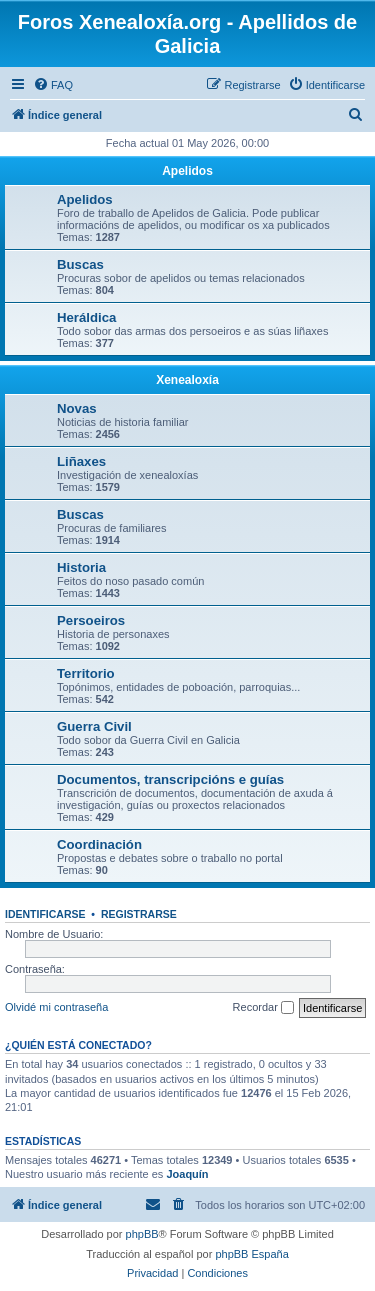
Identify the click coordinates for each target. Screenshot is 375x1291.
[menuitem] (53, 85)
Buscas (80, 264)
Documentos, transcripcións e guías (170, 779)
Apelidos (187, 171)
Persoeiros (91, 620)
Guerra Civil (94, 726)
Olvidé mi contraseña (56, 1007)
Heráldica (86, 317)
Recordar (263, 1008)
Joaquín (187, 1174)
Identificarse (45, 914)
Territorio (86, 673)
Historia (81, 567)
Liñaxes (81, 461)
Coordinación (99, 844)
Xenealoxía (187, 380)
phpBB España (251, 1254)
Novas (77, 408)
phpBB (142, 1234)
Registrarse (139, 914)
